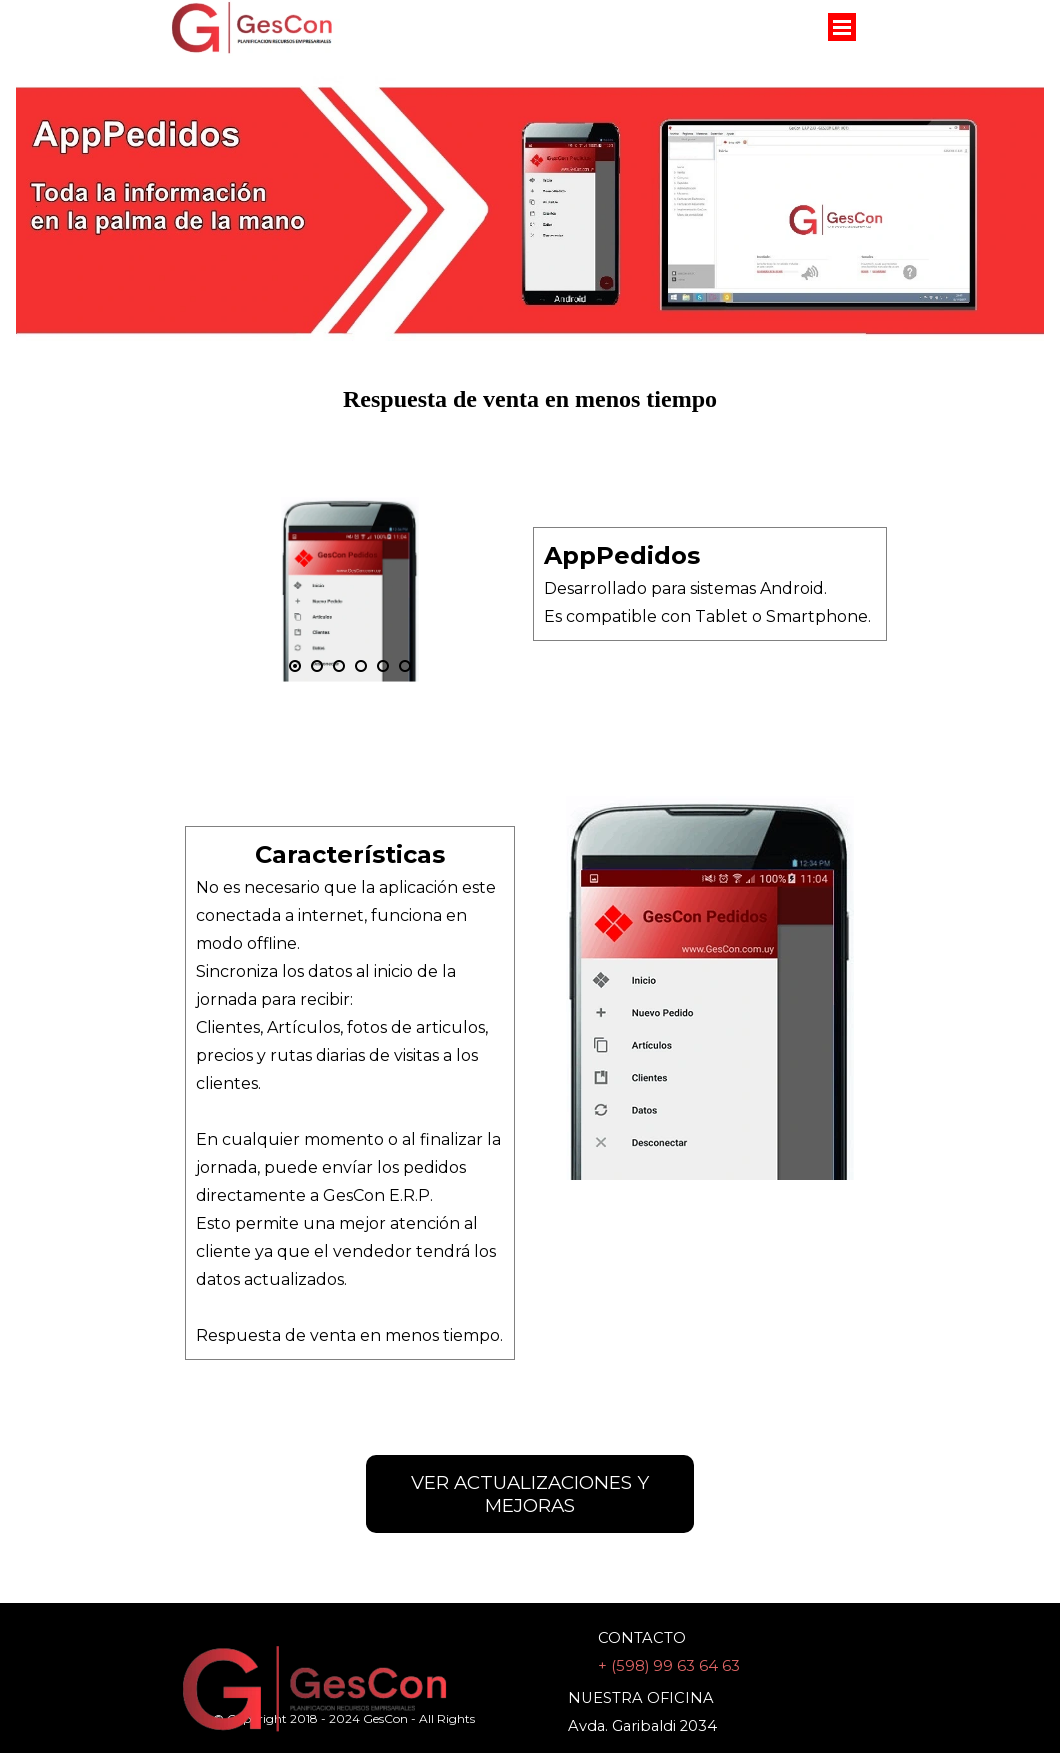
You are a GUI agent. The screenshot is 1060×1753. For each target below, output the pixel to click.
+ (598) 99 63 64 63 (669, 1666)
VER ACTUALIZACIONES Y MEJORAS (530, 1494)
